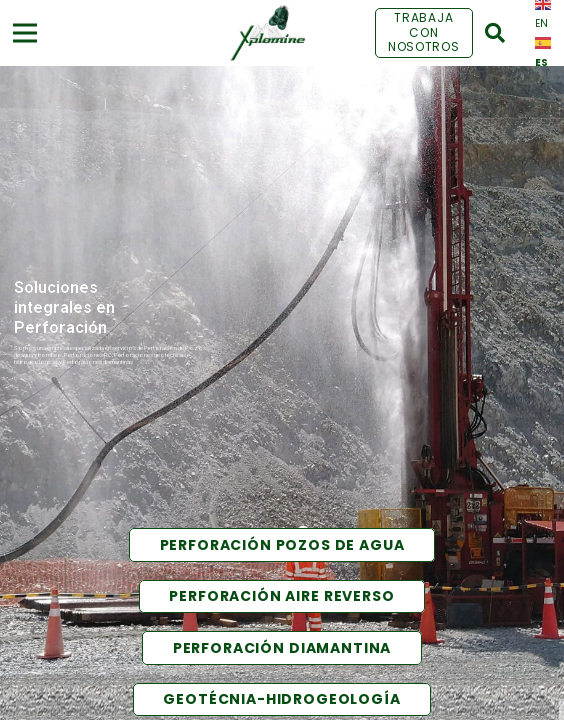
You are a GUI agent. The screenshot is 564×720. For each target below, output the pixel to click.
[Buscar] (495, 33)
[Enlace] (267, 33)
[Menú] (25, 33)
